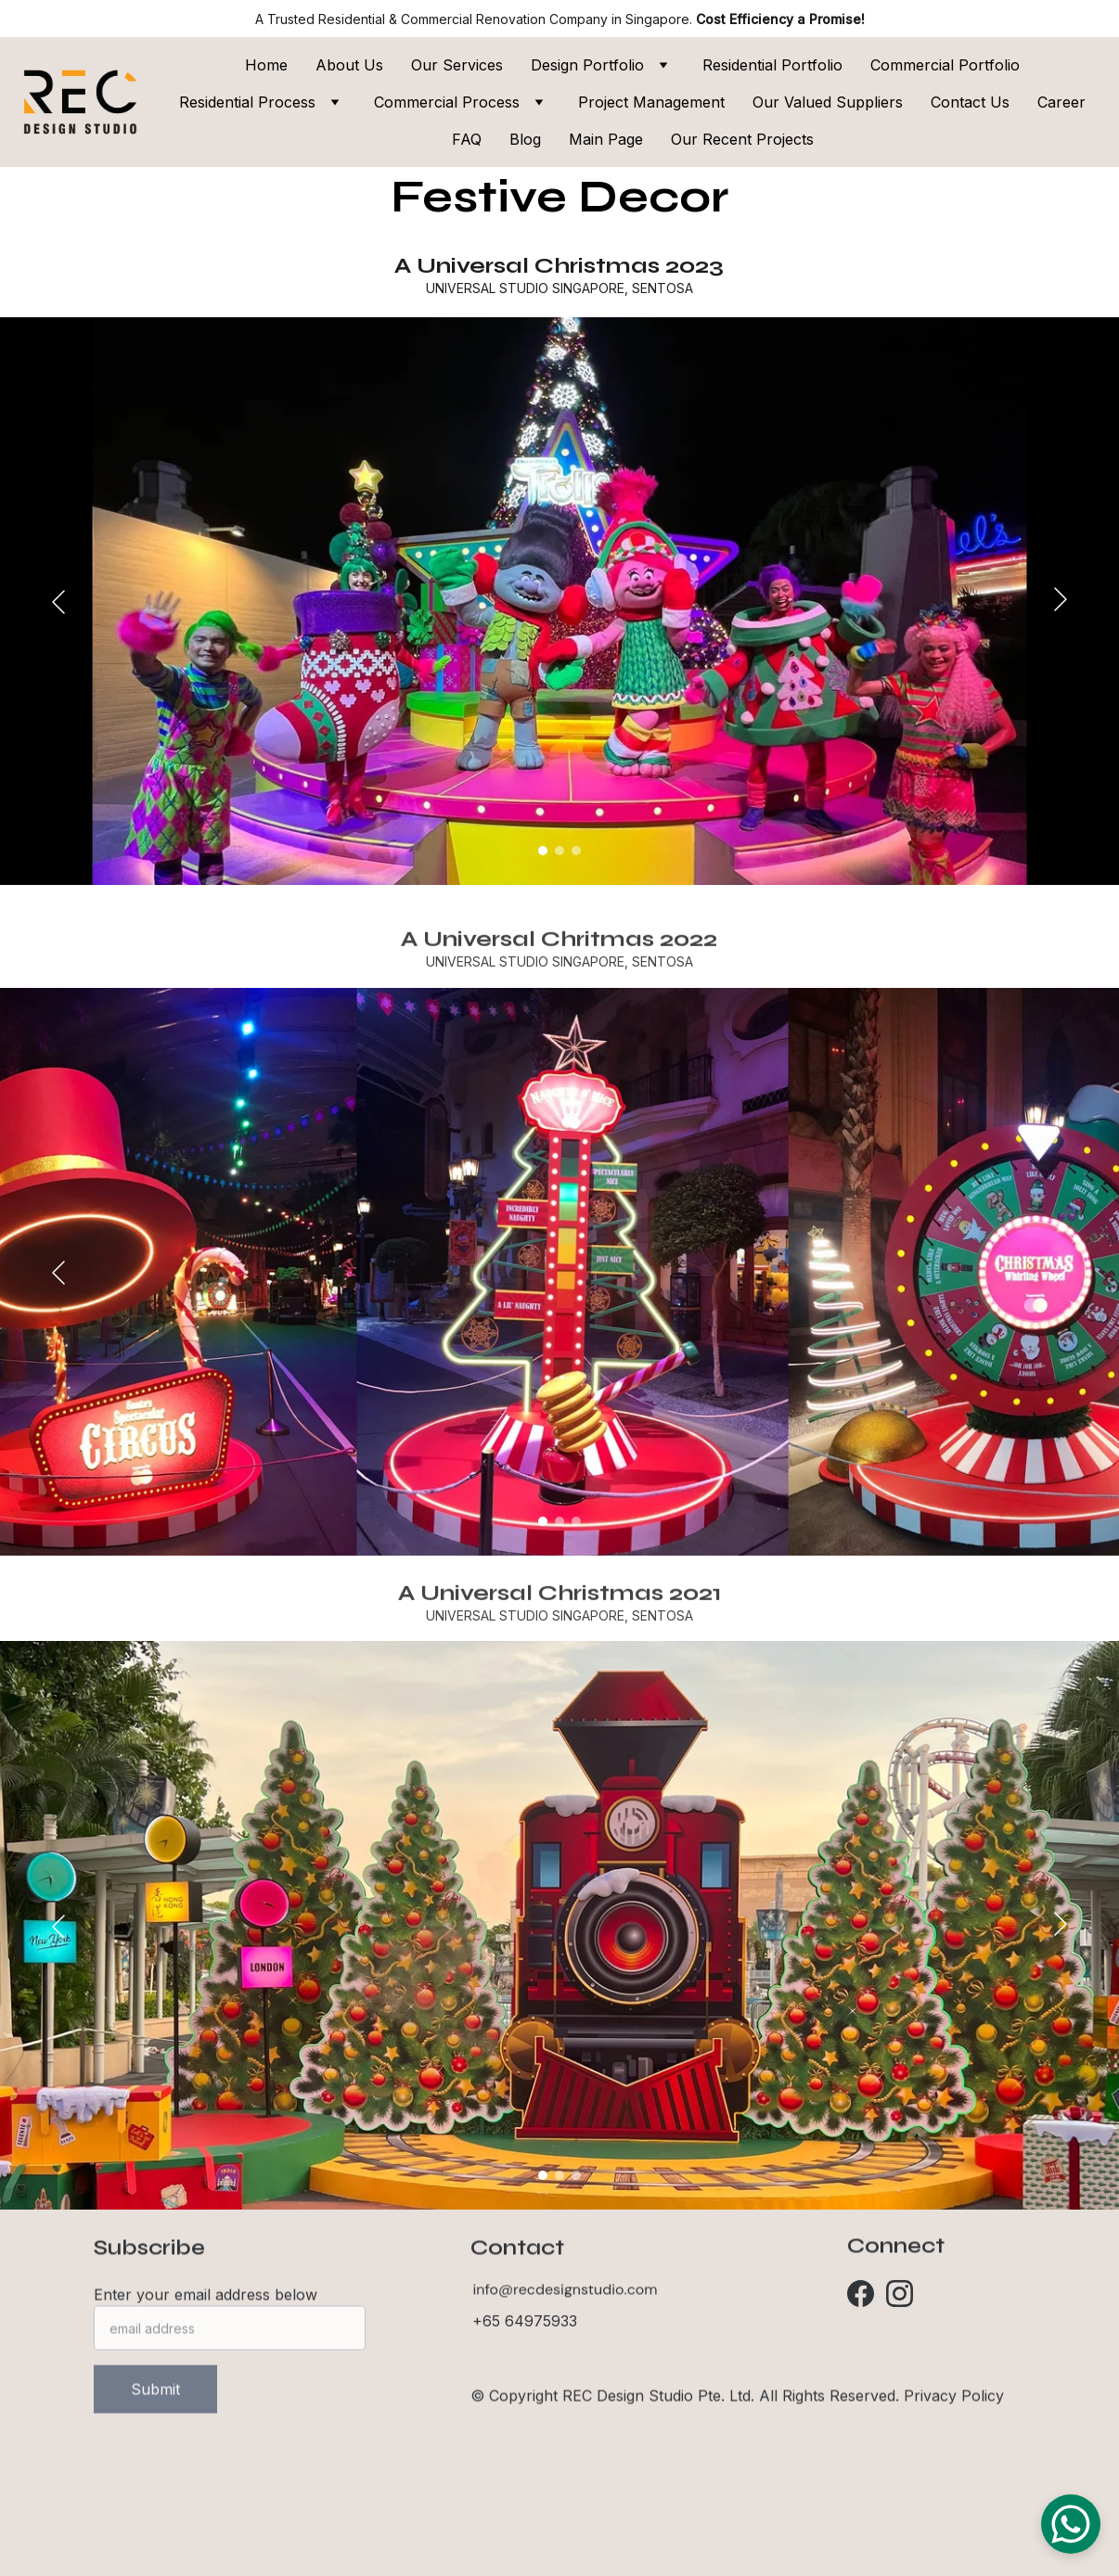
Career (1061, 102)
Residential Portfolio (772, 65)
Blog (525, 139)
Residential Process (247, 102)
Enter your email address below (205, 2312)
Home (266, 65)
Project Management (651, 102)
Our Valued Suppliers (827, 102)
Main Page (606, 139)
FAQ (467, 139)
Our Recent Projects (742, 139)
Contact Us (970, 102)
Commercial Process (447, 102)
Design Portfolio (587, 65)
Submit (155, 2407)
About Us (349, 65)
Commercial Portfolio (945, 65)
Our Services (457, 65)
